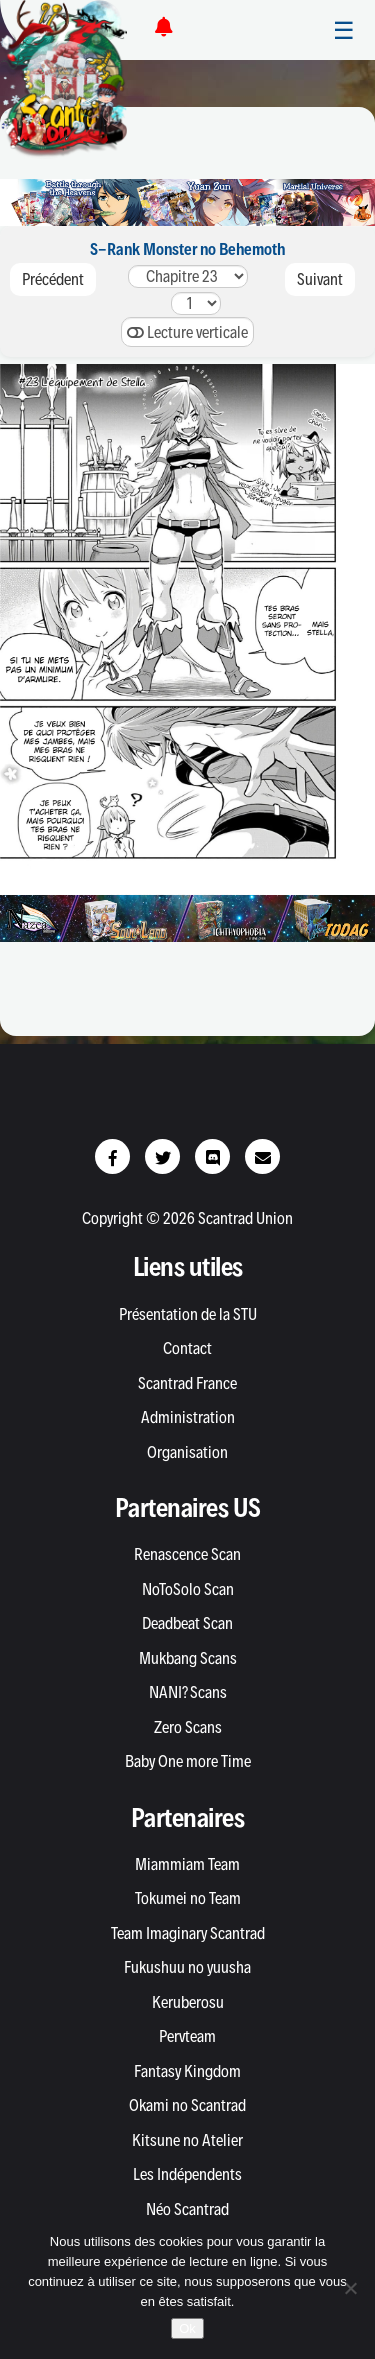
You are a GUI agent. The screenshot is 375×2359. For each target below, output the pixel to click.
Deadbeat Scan (187, 1623)
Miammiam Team (187, 1864)
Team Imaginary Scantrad (188, 1933)
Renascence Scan (187, 1554)
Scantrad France (187, 1383)
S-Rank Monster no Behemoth (187, 249)
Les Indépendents (187, 2174)
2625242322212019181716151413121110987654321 (188, 276)
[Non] (350, 2288)
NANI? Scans (188, 1692)
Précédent (53, 279)
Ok (187, 2328)
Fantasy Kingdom (187, 2071)
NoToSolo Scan (188, 1589)
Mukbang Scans (188, 1658)
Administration (188, 1417)
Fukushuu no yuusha (187, 1967)
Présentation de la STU (188, 1314)
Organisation (187, 1452)
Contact (187, 1348)
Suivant (320, 279)
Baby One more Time (188, 1761)
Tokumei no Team (188, 1898)
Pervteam (187, 2036)
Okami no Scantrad (187, 2105)
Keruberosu (188, 2002)
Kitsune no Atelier (187, 2140)
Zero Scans (188, 1727)
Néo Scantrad (187, 2209)
